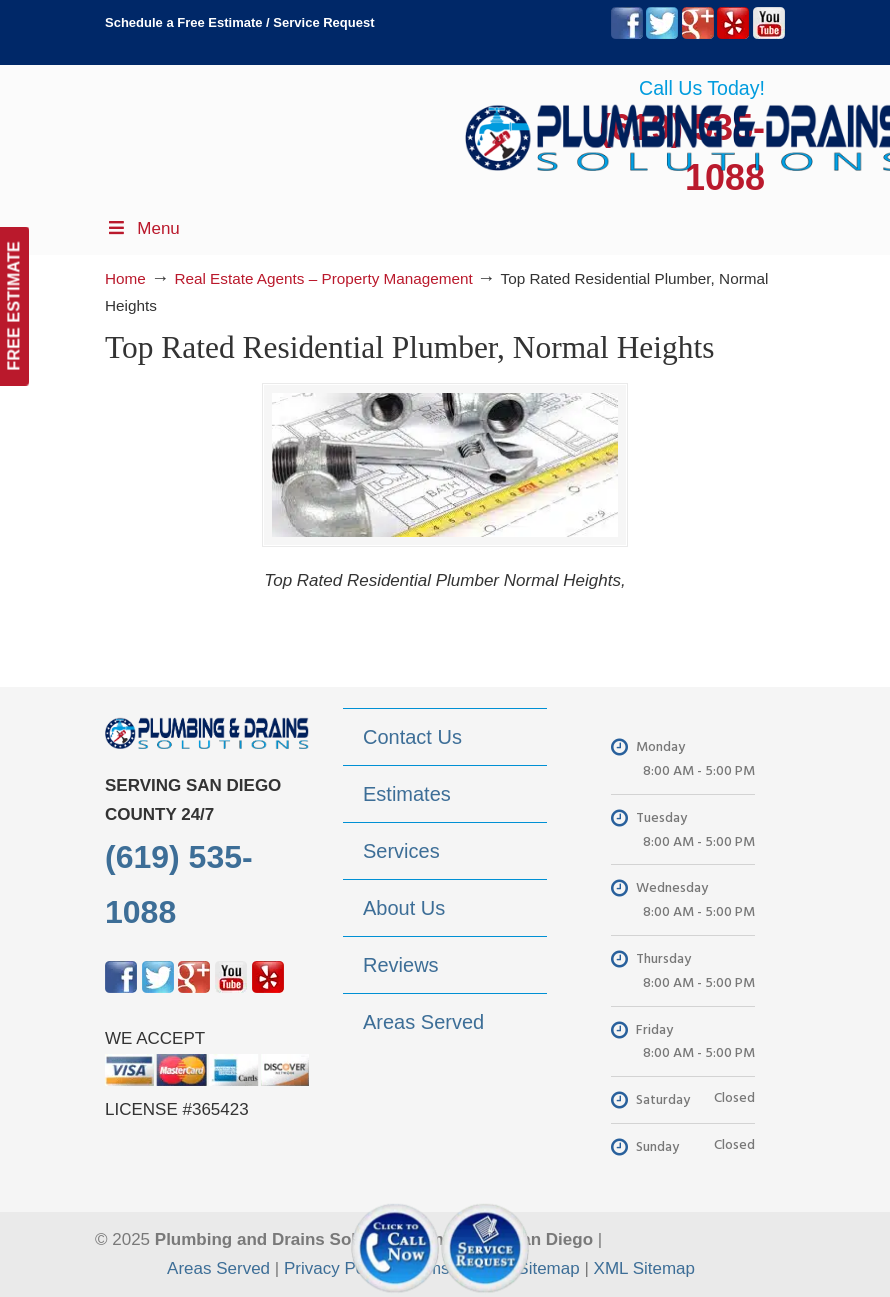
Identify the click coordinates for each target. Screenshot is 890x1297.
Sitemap (548, 1269)
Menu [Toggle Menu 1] (142, 228)
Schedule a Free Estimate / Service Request (240, 22)
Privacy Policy (337, 1269)
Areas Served (218, 1269)
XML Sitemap (644, 1269)
